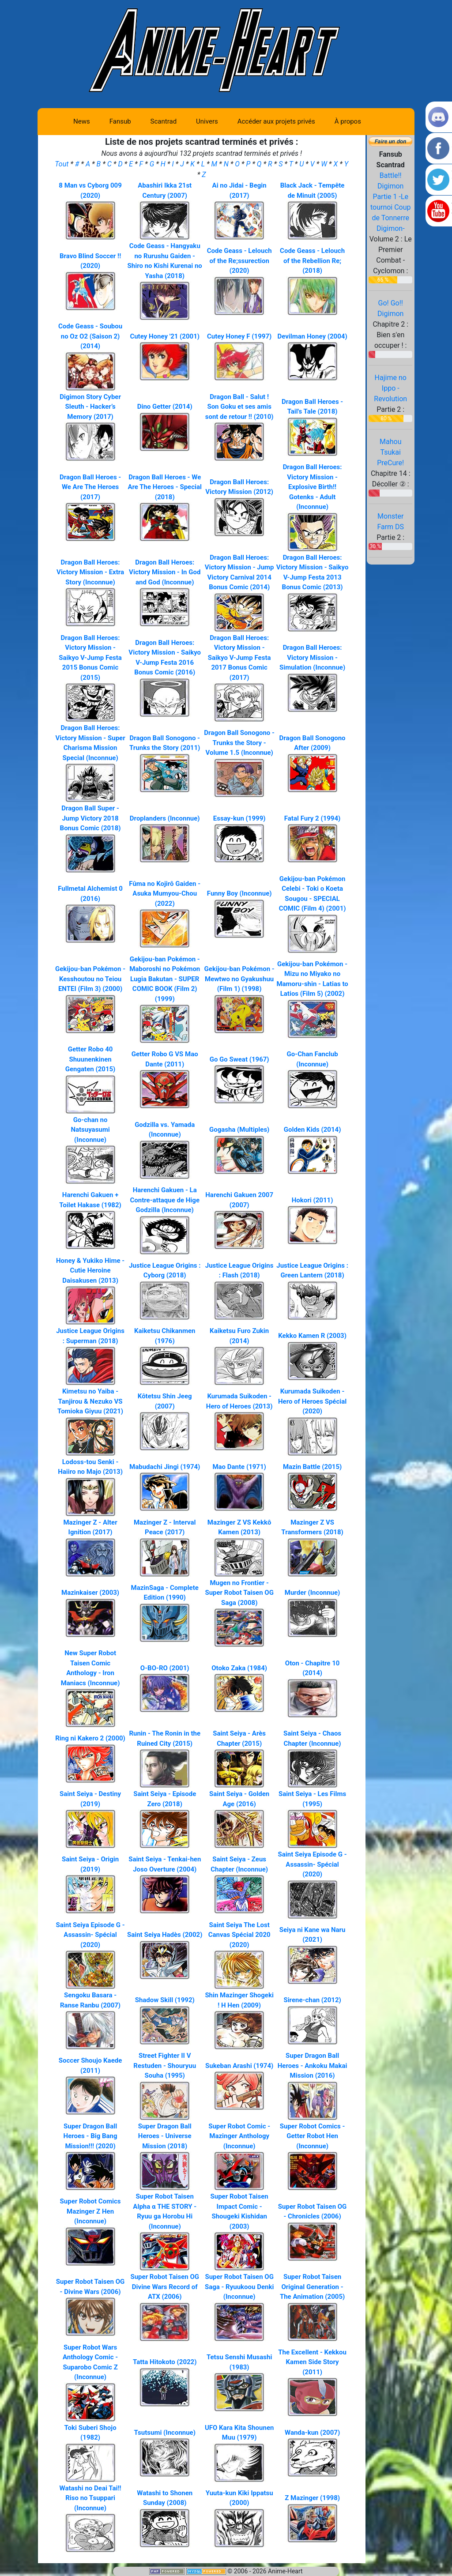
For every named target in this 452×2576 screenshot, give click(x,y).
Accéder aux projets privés (276, 121)
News (81, 121)
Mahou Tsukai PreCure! (390, 452)
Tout (62, 164)
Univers (207, 121)
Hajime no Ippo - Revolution (390, 388)
